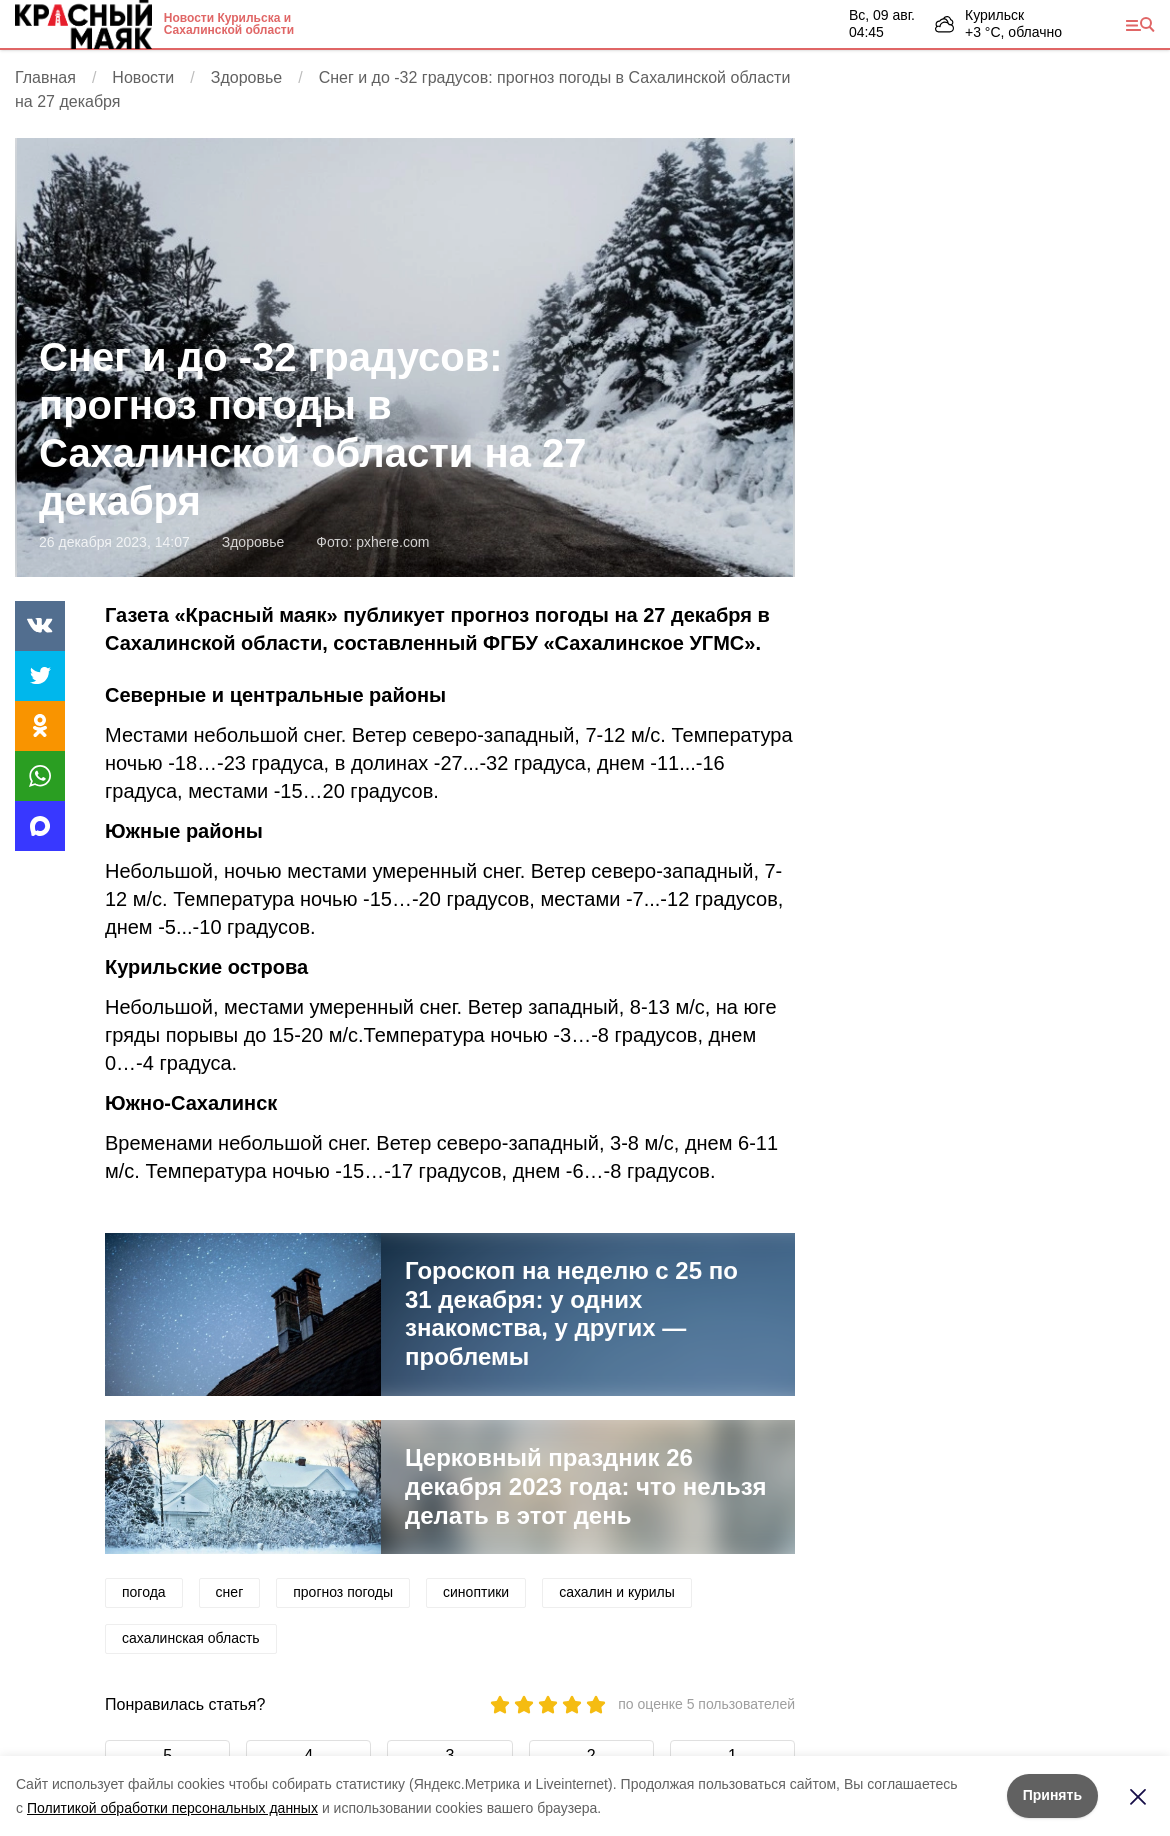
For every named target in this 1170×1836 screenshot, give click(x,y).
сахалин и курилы (617, 1592)
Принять (1052, 1795)
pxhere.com (392, 542)
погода (144, 1592)
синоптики (476, 1592)
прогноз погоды (343, 1592)
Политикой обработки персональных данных (172, 1808)
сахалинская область (191, 1638)
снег (230, 1592)
